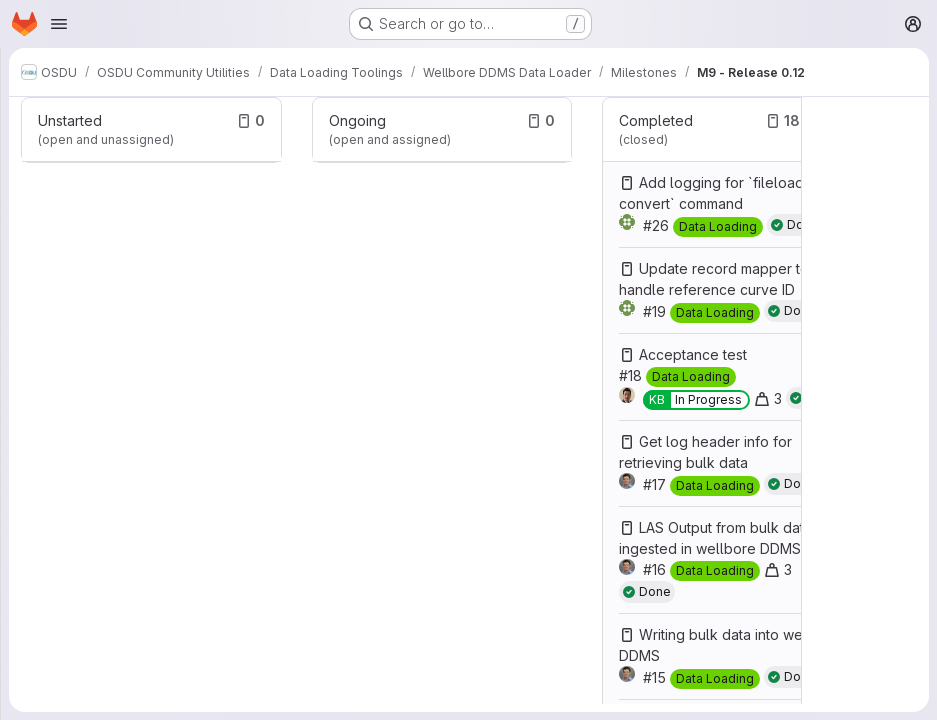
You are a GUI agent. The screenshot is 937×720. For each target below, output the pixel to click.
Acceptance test (693, 354)
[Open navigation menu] (59, 24)
